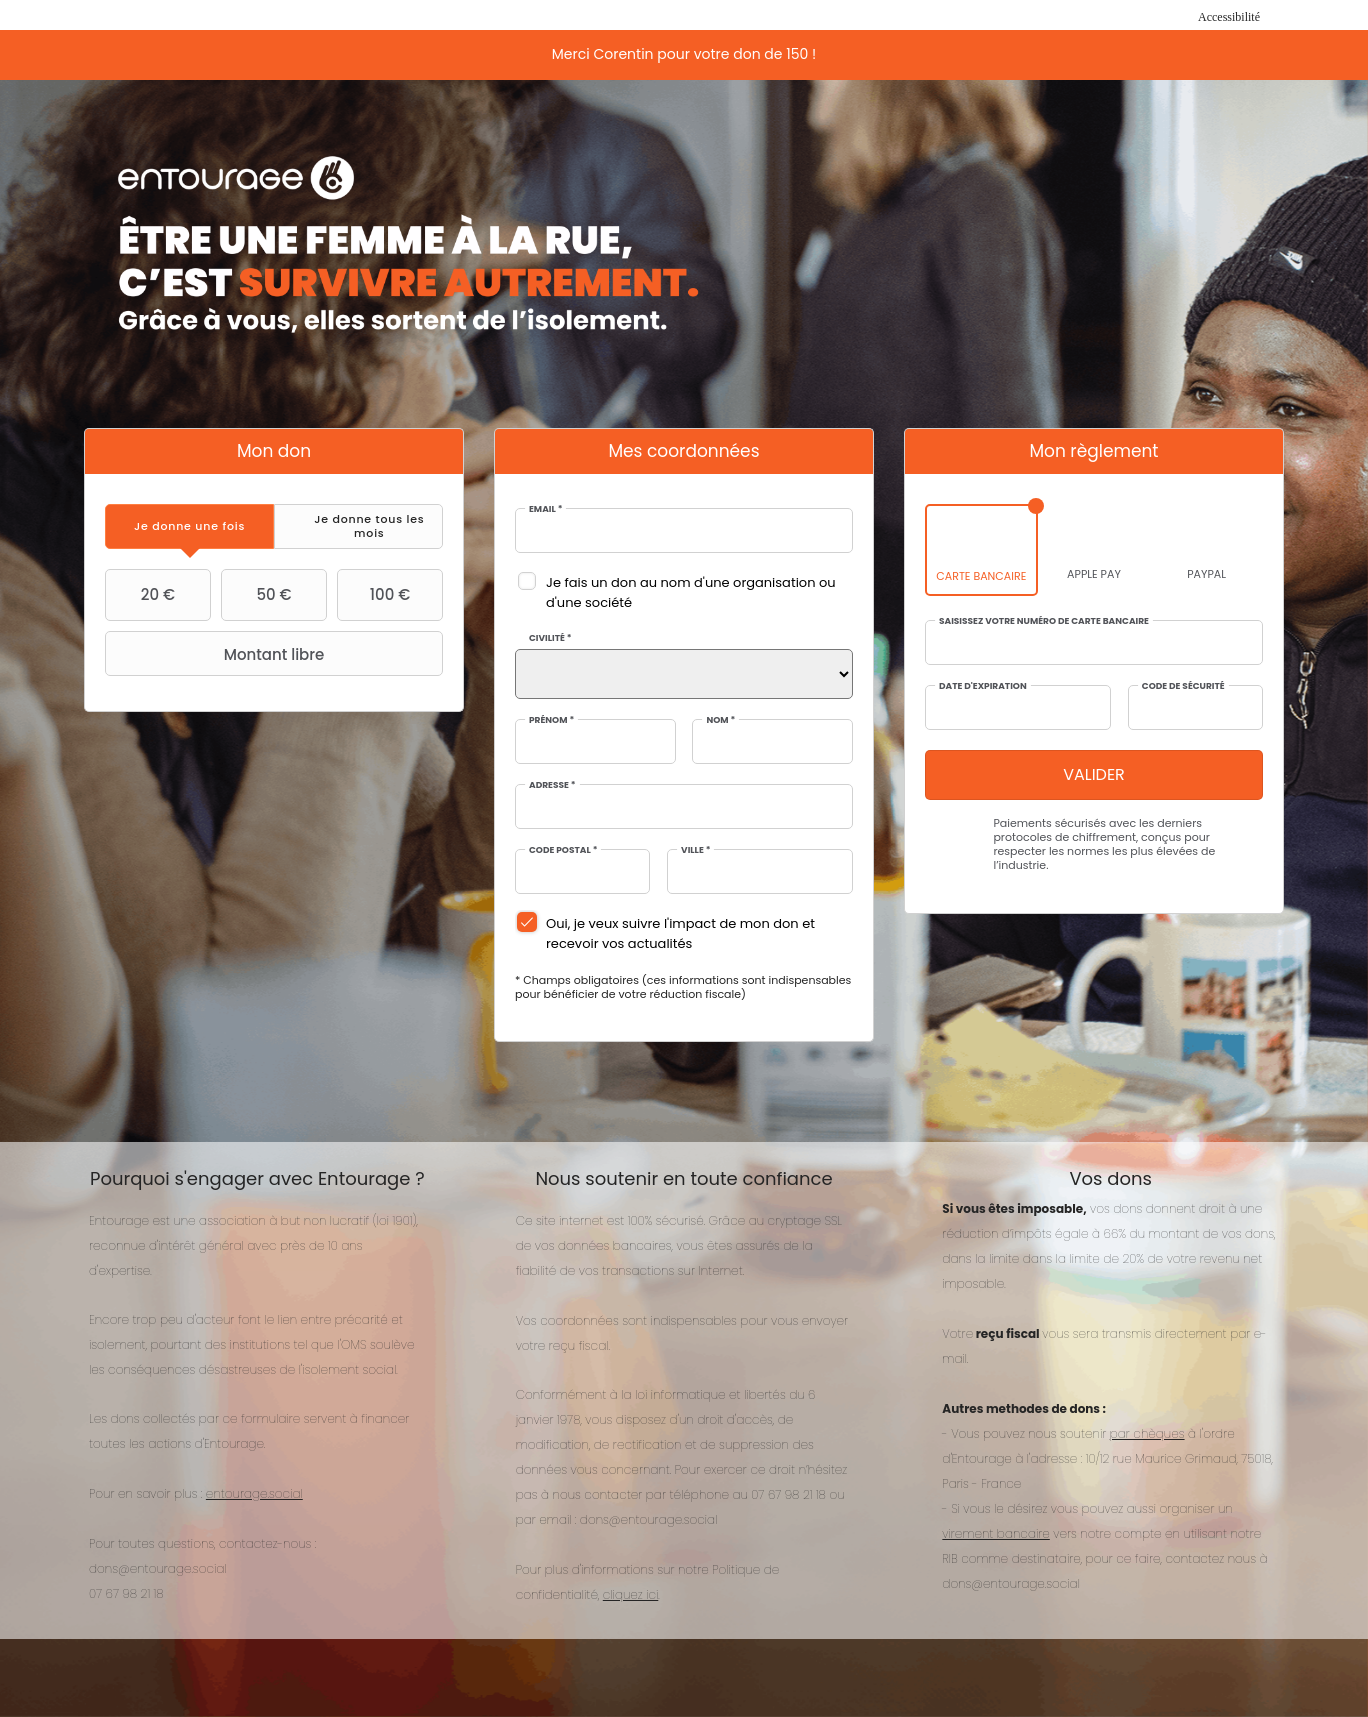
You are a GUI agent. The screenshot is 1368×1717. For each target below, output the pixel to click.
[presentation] (189, 526)
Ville (695, 850)
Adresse (552, 785)
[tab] (189, 526)
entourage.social (254, 1493)
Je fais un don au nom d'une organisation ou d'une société (691, 592)
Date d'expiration (983, 686)
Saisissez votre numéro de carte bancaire (1044, 621)
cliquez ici (631, 1594)
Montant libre (217, 654)
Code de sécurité (1183, 686)
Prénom (551, 720)
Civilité (550, 638)
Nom (720, 720)
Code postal (563, 850)
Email (545, 509)
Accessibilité (1229, 17)
